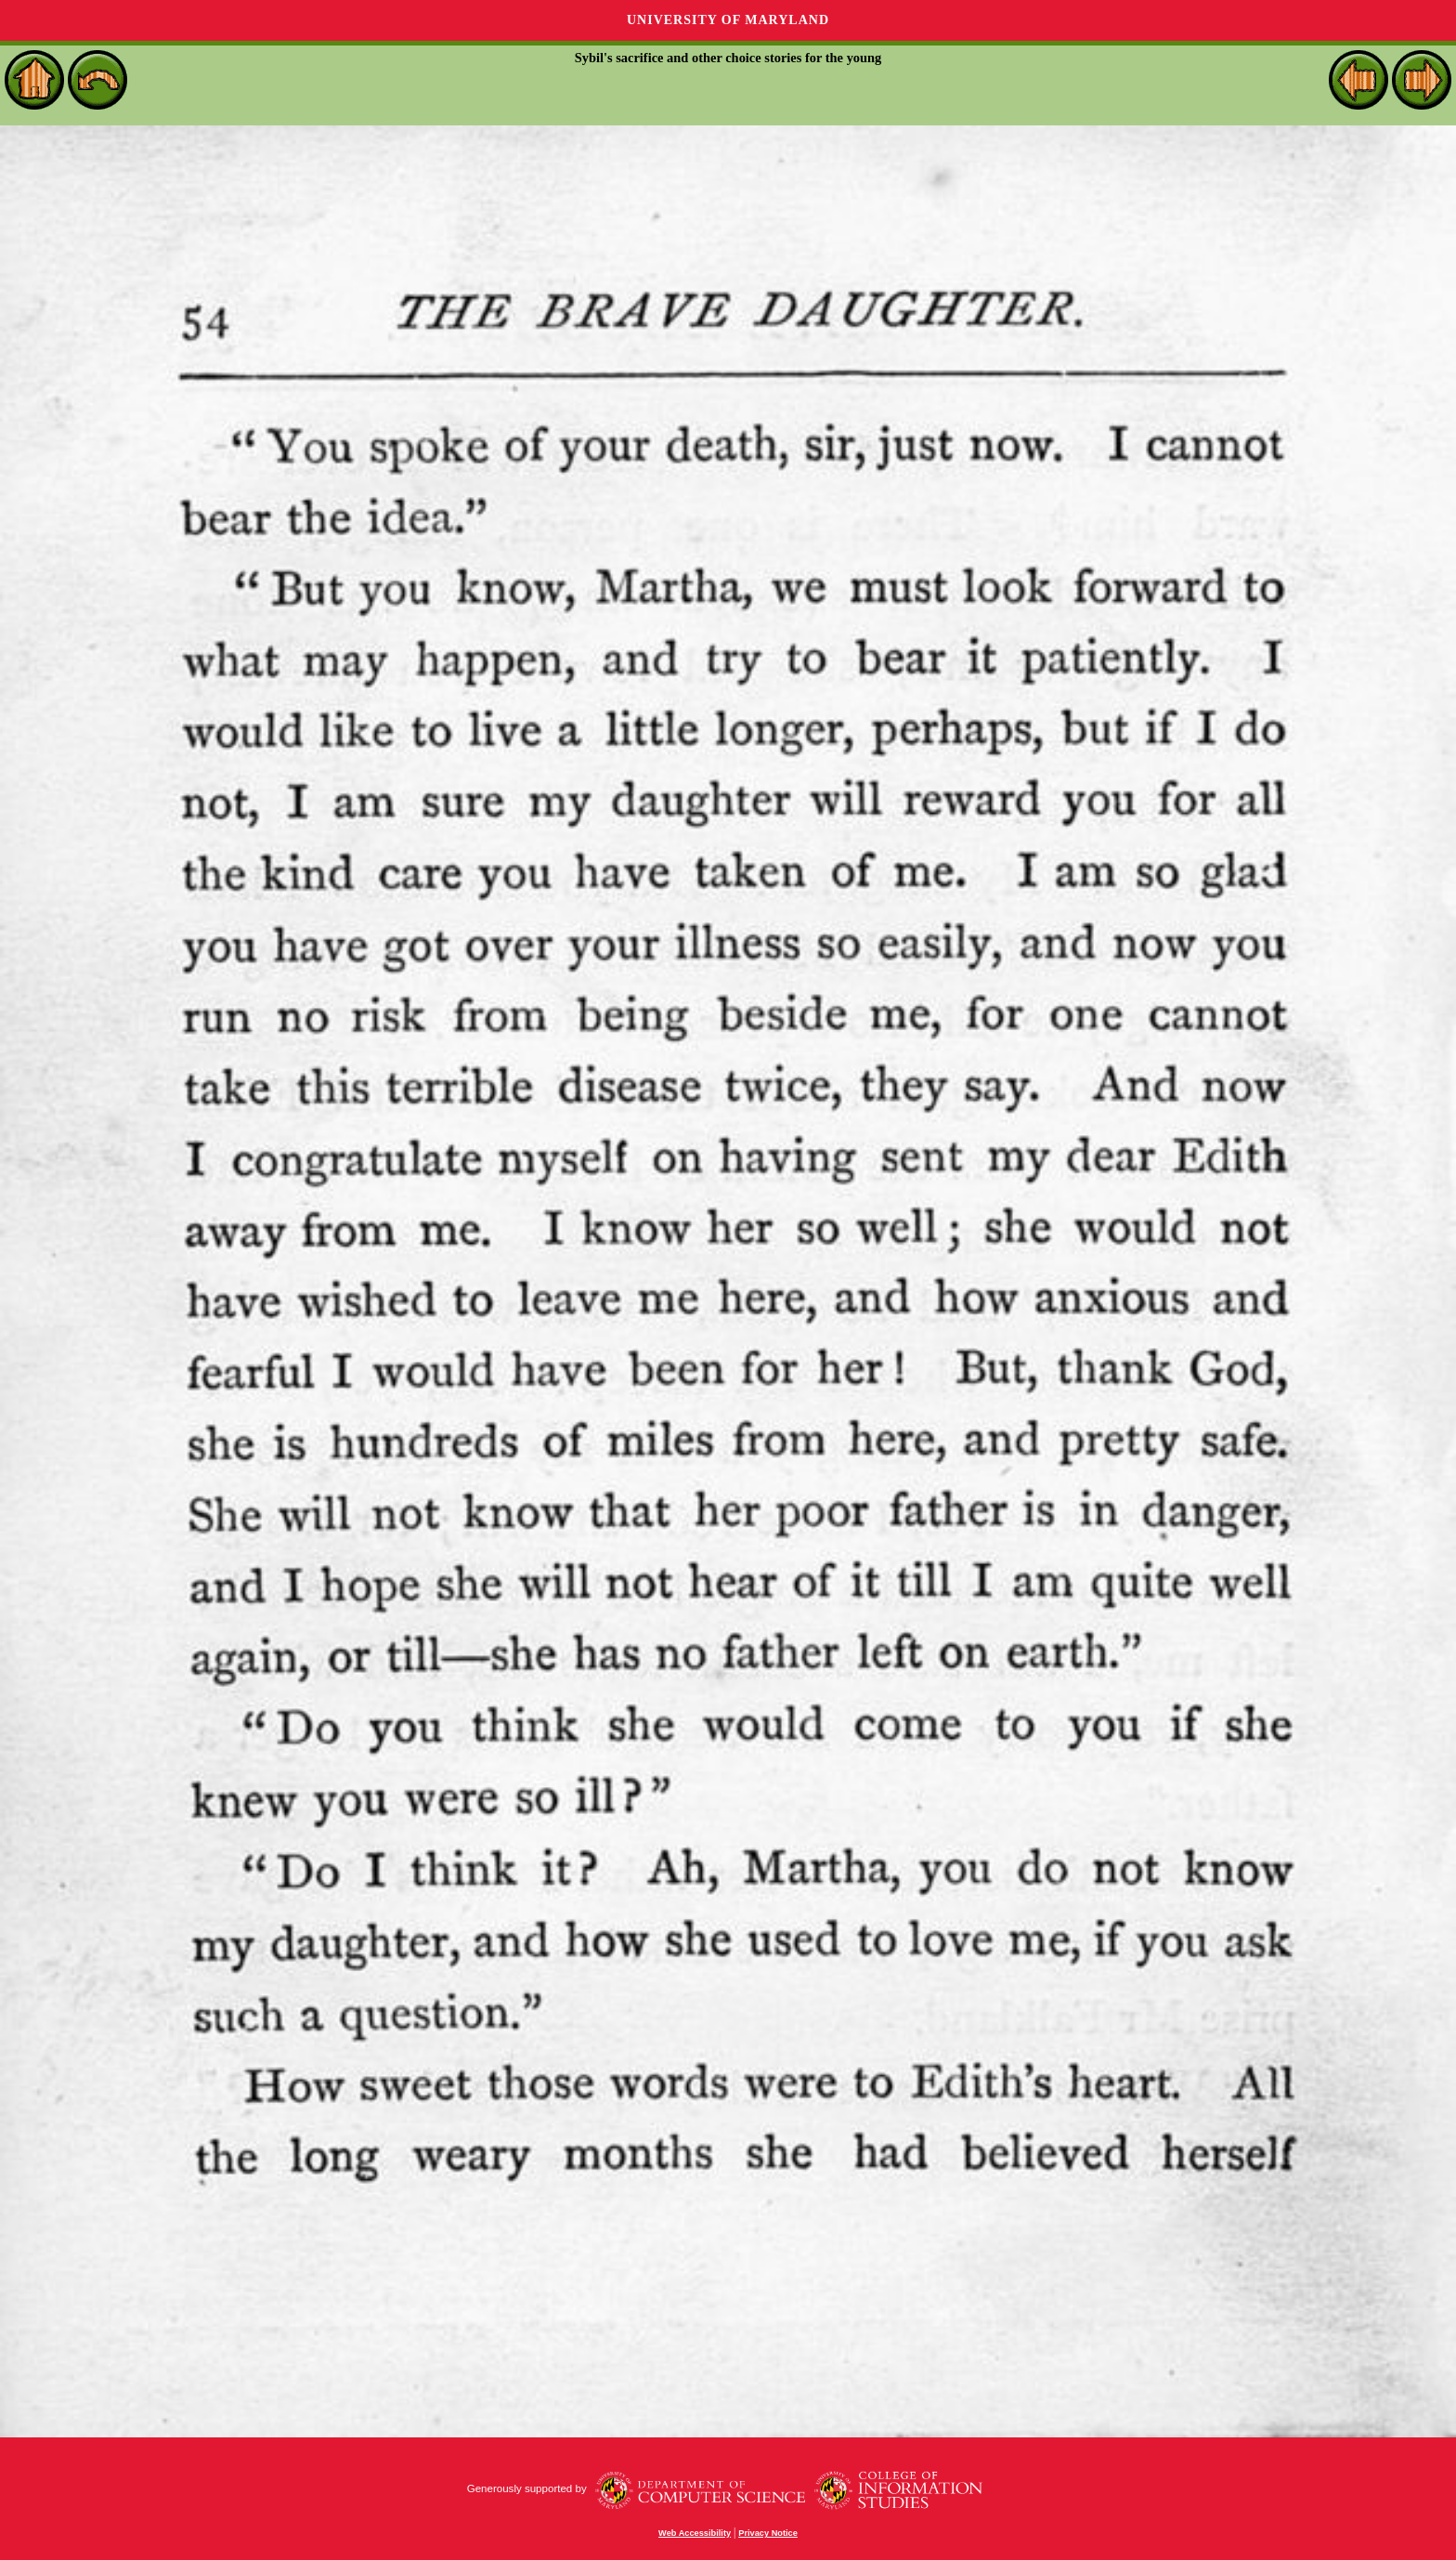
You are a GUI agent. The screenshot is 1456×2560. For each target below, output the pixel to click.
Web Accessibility (694, 2533)
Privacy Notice (768, 2533)
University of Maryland (728, 20)
